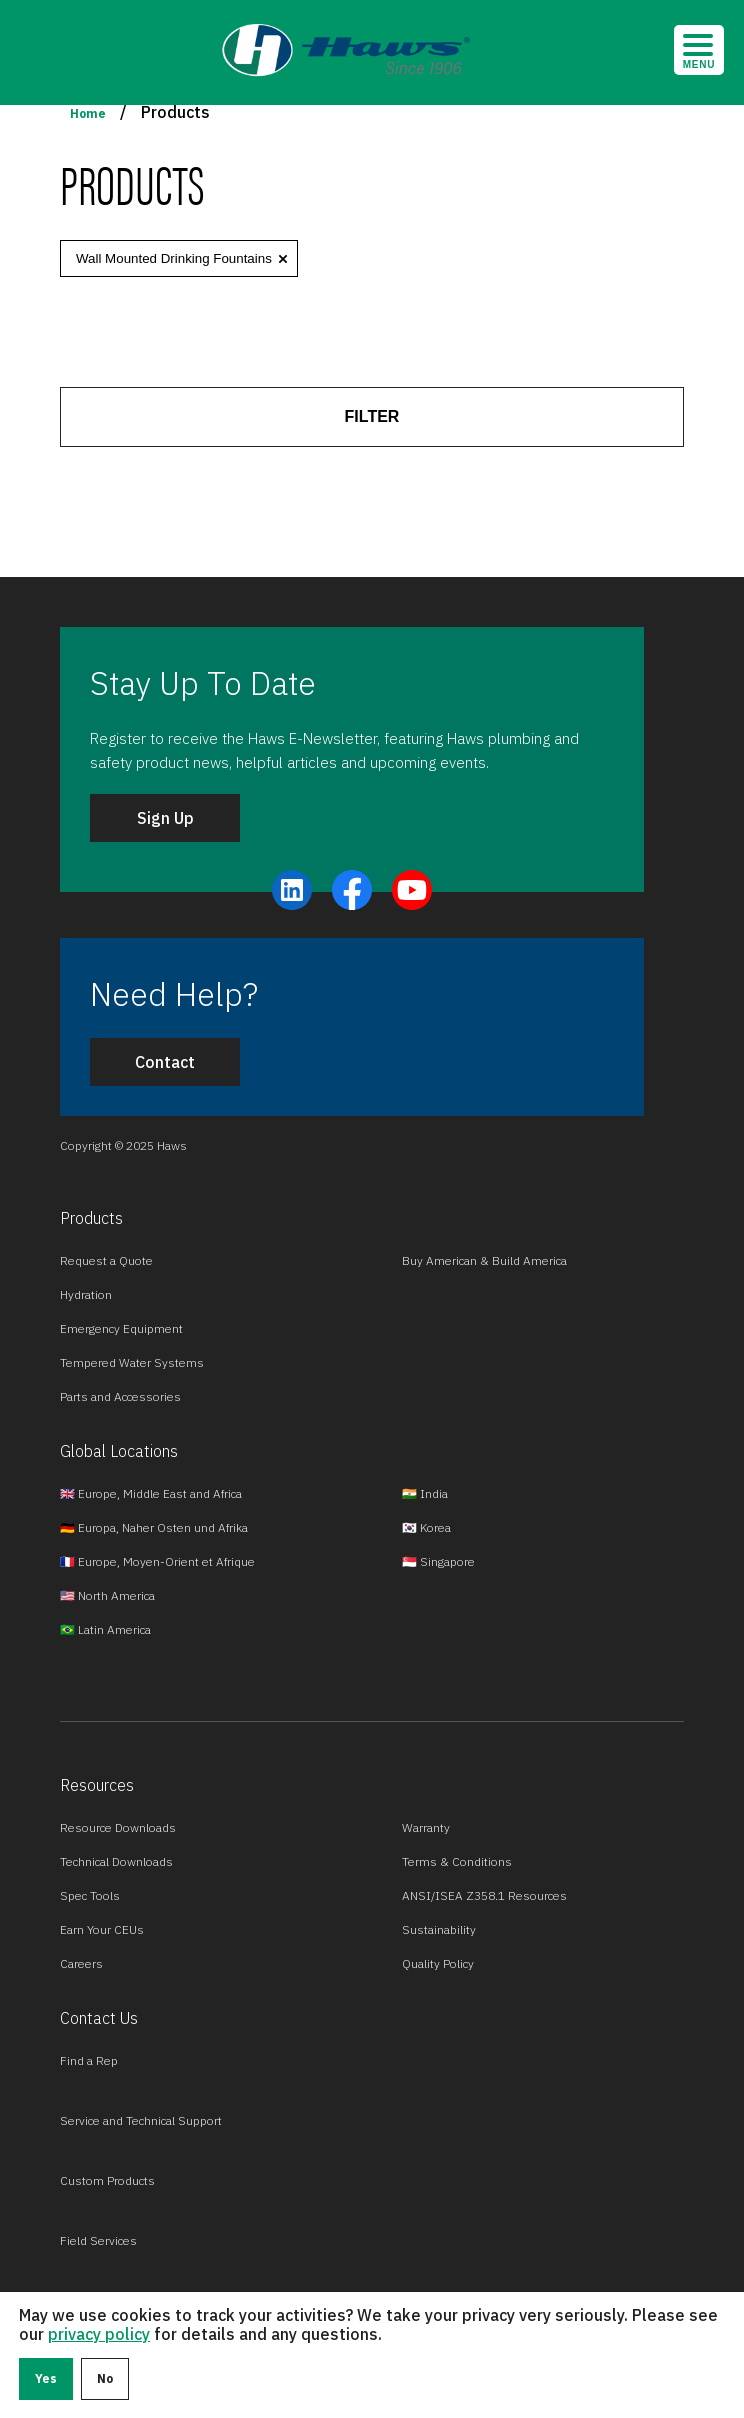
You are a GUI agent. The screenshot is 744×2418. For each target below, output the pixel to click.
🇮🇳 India (425, 1493)
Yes (46, 2378)
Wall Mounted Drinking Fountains (174, 258)
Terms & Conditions (457, 1861)
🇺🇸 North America (107, 1595)
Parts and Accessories (120, 1396)
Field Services (98, 2240)
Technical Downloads (116, 1861)
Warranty (426, 1827)
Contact (165, 1062)
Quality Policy (438, 1963)
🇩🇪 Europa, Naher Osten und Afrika (154, 1527)
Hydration (86, 1294)
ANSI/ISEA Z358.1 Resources (484, 1895)
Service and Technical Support (141, 2120)
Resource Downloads (118, 1827)
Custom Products (107, 2180)
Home (88, 113)
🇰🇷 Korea (426, 1527)
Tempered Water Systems (132, 1362)
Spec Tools (90, 1895)
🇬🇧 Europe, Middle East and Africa (151, 1493)
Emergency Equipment (121, 1328)
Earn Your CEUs (102, 1929)
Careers (81, 1963)
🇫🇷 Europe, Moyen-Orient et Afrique (157, 1561)
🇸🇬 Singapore (438, 1561)
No (105, 2378)
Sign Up (165, 818)
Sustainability (439, 1929)
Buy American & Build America (484, 1260)
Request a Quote (106, 1260)
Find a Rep (89, 2060)
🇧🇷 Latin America (105, 1629)
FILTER (372, 416)
